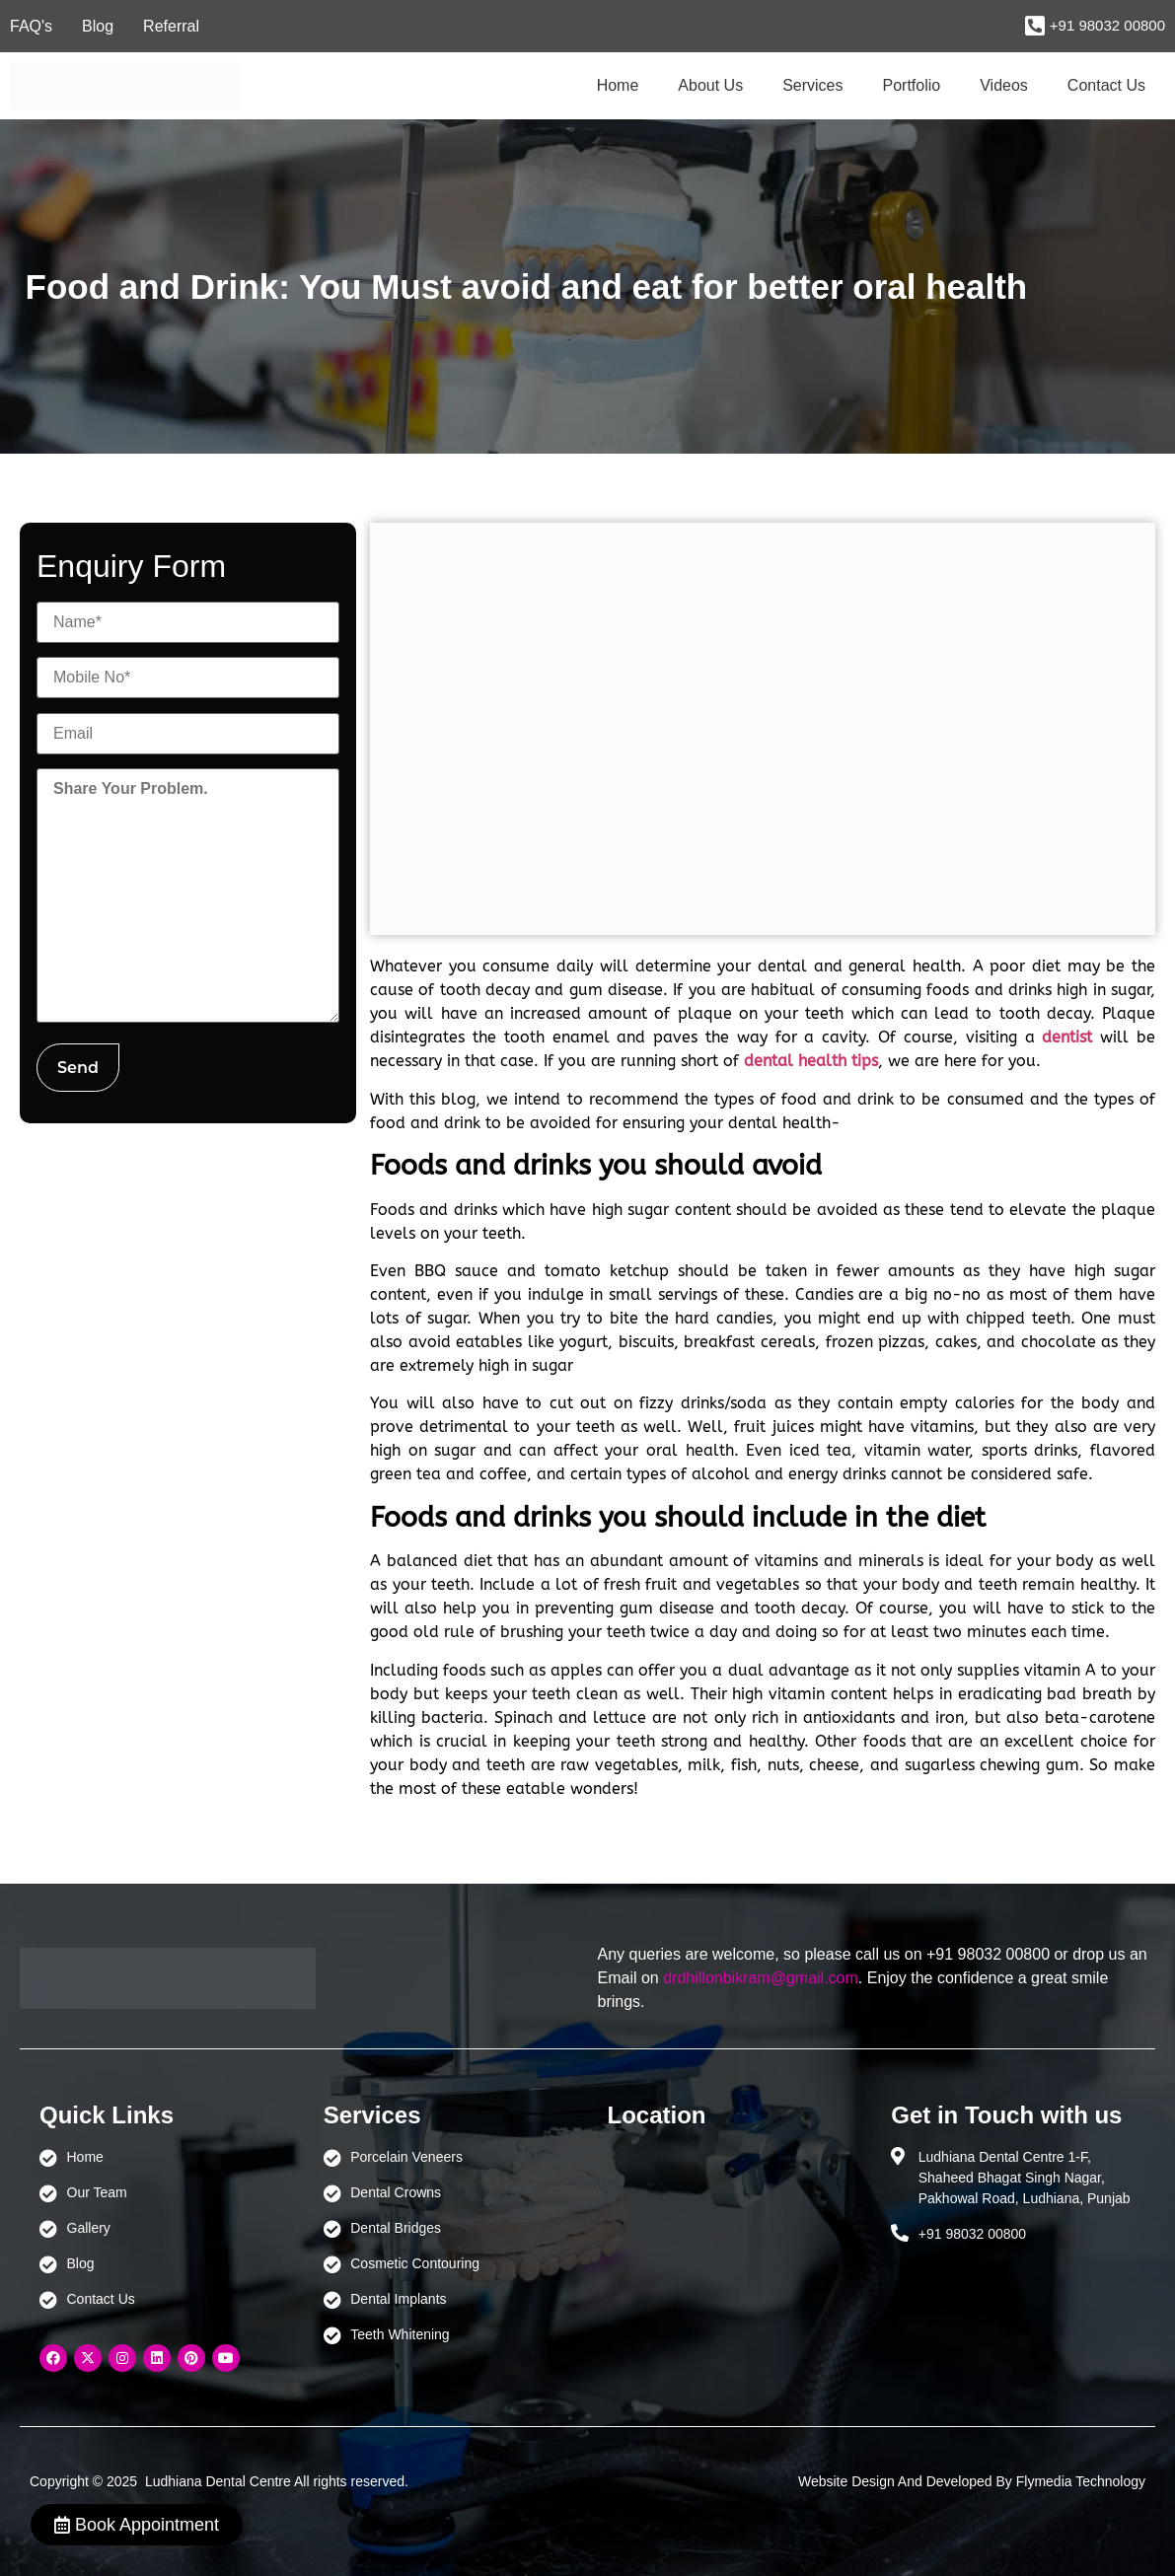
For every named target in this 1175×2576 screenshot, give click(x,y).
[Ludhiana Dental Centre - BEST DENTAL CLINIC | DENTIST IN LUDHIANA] (730, 2239)
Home (618, 85)
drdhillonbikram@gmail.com (760, 1977)
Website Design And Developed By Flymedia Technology (971, 2481)
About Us (710, 85)
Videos (1004, 85)
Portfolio (912, 85)
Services (812, 85)
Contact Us (1106, 85)
